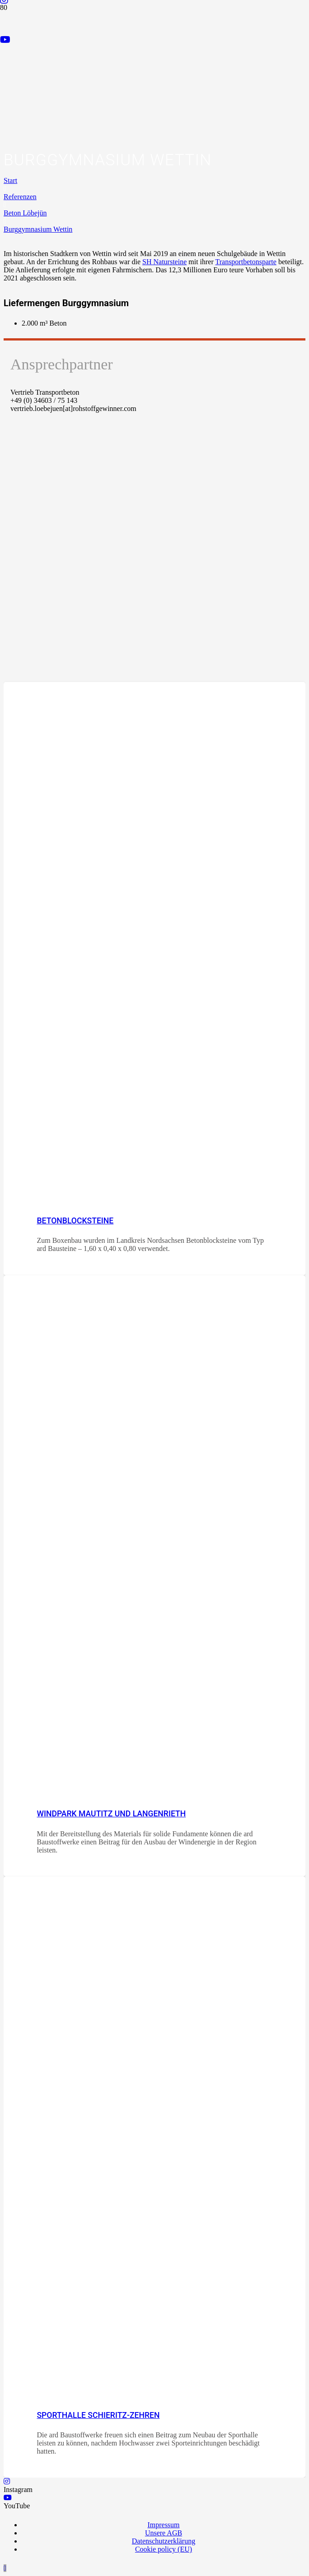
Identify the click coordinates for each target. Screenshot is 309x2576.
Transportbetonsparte (245, 262)
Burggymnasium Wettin (38, 229)
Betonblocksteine (75, 1220)
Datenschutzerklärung (163, 2541)
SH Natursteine (164, 262)
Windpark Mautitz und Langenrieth (111, 1813)
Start (10, 180)
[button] (5, 2568)
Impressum (163, 2525)
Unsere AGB (163, 2533)
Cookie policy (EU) (163, 2549)
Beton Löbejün (25, 213)
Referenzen (20, 197)
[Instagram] (7, 2481)
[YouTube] (5, 40)
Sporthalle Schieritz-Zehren (98, 2415)
